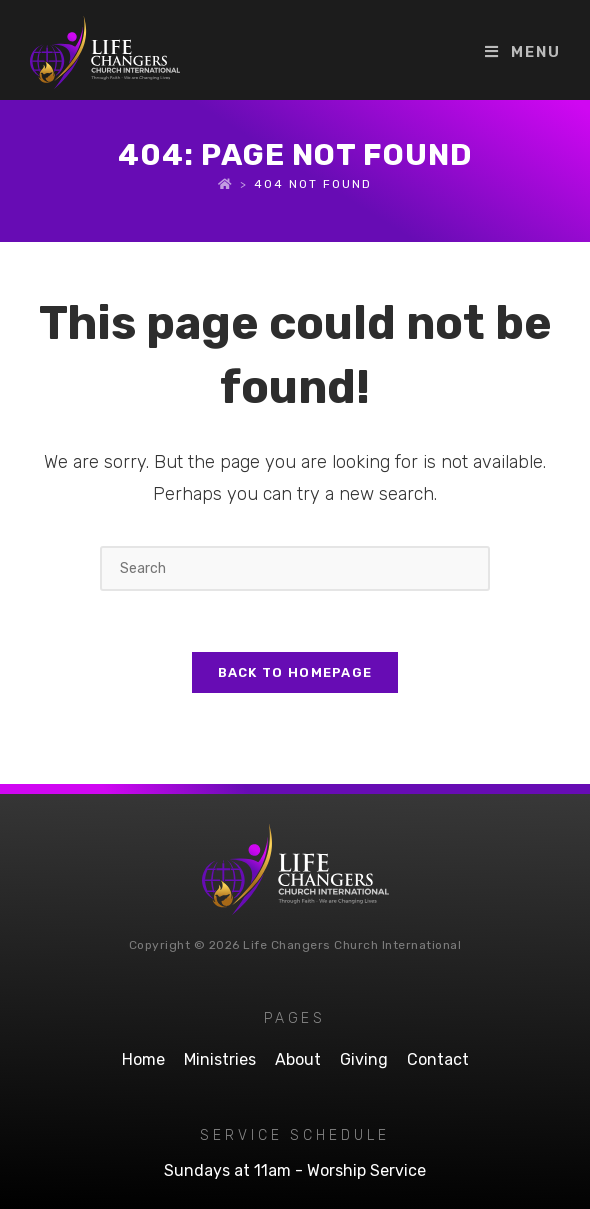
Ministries (220, 1059)
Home (143, 1059)
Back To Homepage (295, 672)
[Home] (226, 184)
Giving (364, 1059)
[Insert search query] (295, 568)
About (298, 1059)
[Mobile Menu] (523, 52)
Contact (438, 1059)
